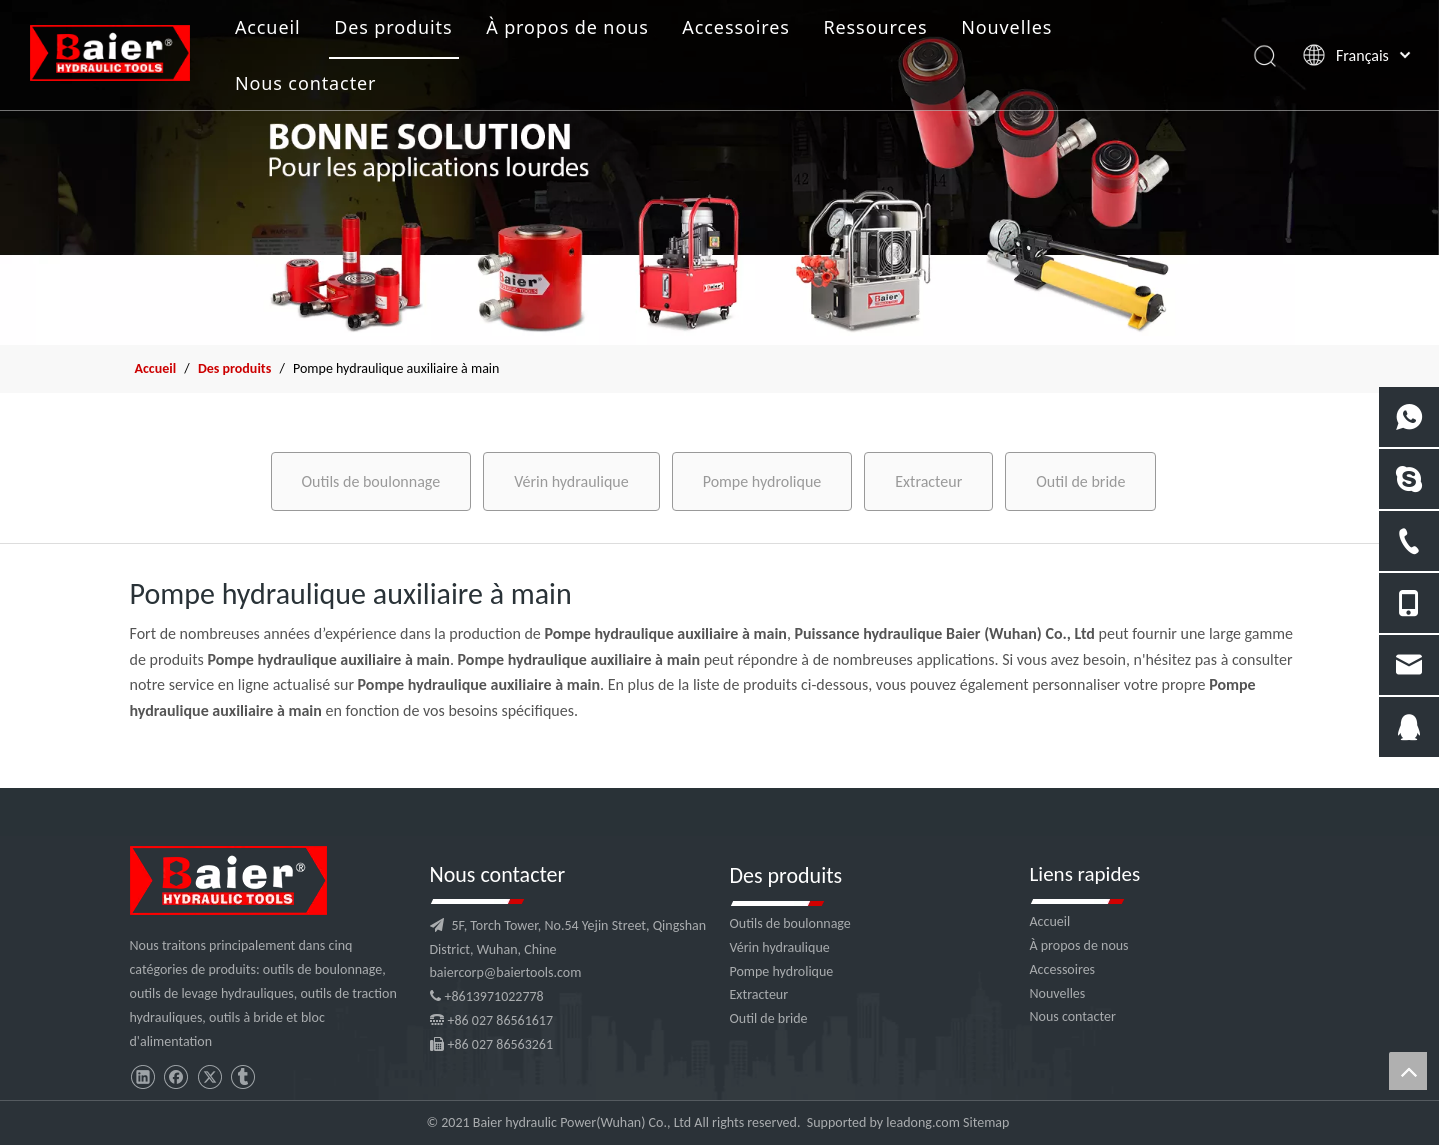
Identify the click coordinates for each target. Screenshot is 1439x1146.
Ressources (875, 27)
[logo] (228, 880)
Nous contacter (306, 83)
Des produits (393, 27)
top (1408, 1071)
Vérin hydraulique (571, 481)
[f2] (719, 172)
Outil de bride (1080, 481)
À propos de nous (567, 27)
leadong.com (922, 1122)
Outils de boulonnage (371, 481)
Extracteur (928, 481)
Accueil (268, 27)
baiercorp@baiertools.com (506, 972)
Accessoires (735, 27)
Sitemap (986, 1122)
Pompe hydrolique (762, 481)
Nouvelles (1006, 27)
